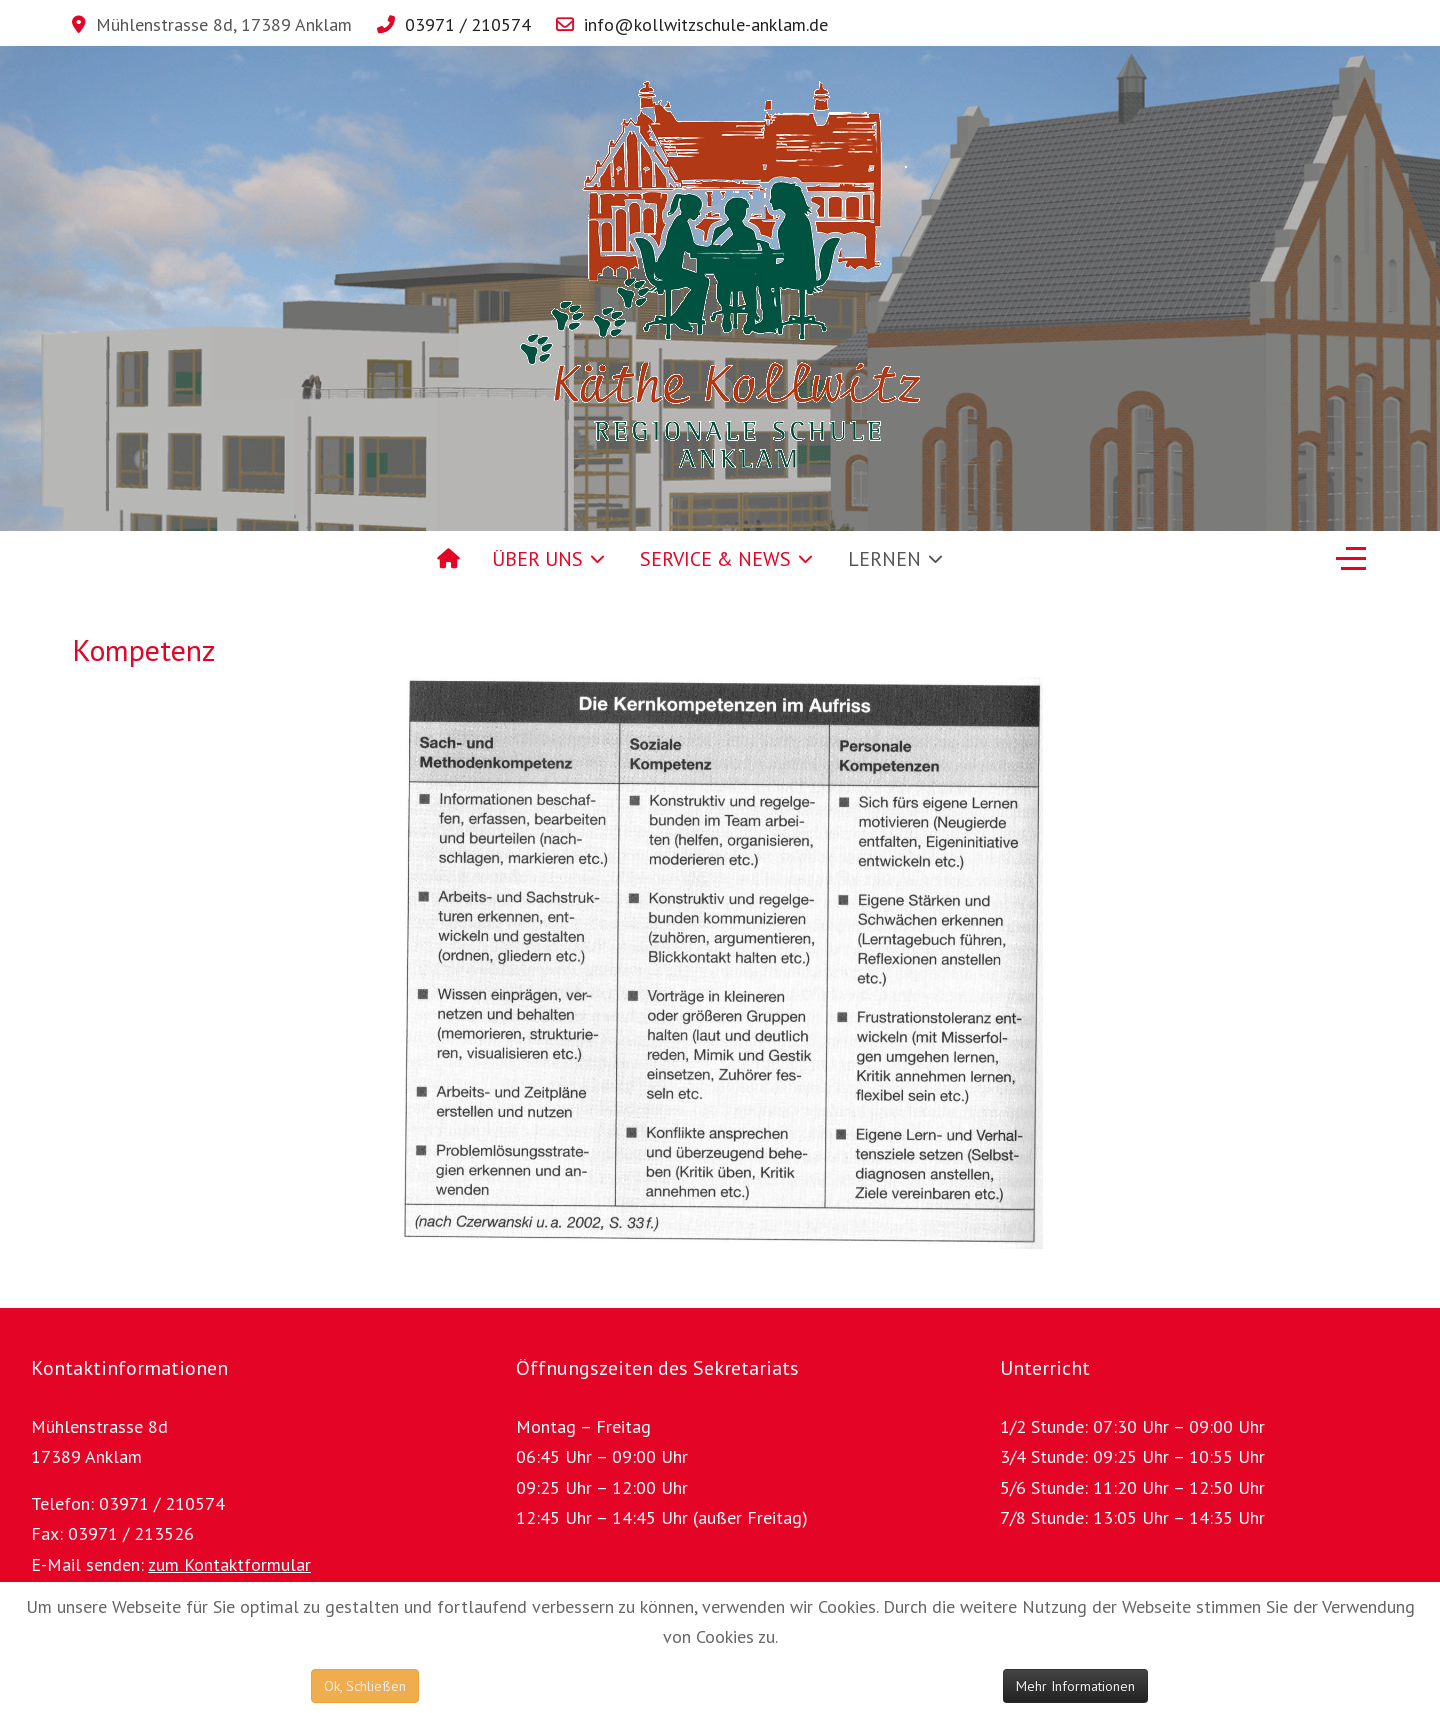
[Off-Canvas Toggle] (1351, 559)
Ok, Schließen (365, 1686)
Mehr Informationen (1075, 1686)
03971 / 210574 (468, 24)
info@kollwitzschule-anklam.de (706, 24)
